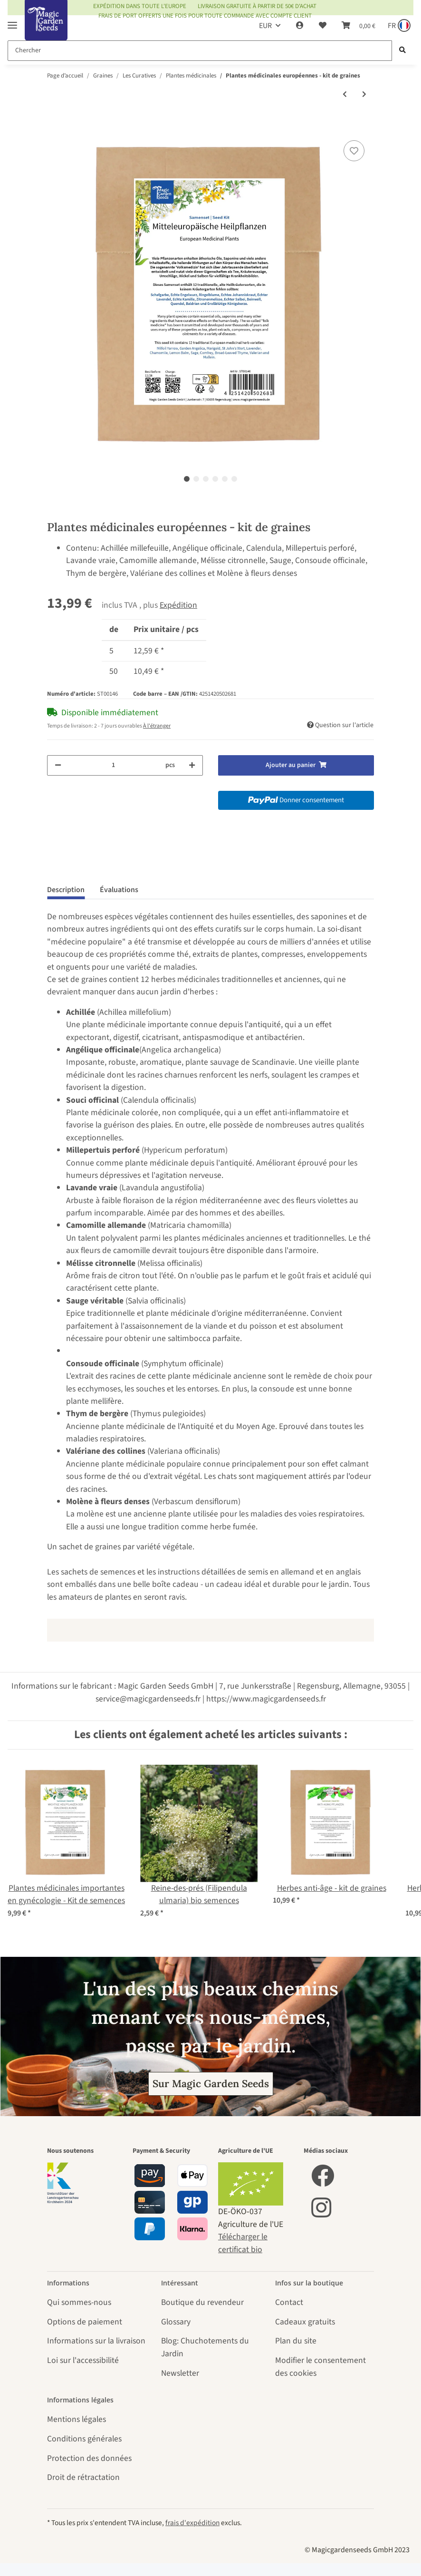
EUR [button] (265, 25)
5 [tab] (225, 479)
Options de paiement (84, 2322)
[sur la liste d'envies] (354, 150)
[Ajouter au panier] (54, 126)
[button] (299, 25)
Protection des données (89, 2458)
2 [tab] (196, 479)
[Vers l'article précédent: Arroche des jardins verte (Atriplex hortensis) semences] (344, 95)
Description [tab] (66, 890)
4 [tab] (215, 479)
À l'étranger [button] (157, 726)
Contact (289, 2302)
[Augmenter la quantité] (192, 765)
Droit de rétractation (83, 2477)
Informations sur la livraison (96, 2341)
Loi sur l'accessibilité (83, 2360)
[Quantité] (113, 765)
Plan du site (295, 2341)
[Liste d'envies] (322, 25)
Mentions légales (76, 2419)
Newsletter (180, 2373)
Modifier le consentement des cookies (320, 2366)
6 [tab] (234, 479)
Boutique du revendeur (202, 2302)
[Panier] (358, 25)
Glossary (176, 2322)
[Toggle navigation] (12, 21)
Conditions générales (84, 2439)
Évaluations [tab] (119, 890)
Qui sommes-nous (79, 2302)
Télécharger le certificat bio (243, 2243)
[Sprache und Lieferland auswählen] (398, 25)
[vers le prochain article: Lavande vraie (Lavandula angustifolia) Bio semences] (364, 95)
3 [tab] (206, 479)
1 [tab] (187, 479)
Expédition (178, 605)
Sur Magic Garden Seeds (211, 2083)
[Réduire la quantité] (58, 765)
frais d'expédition (192, 2523)
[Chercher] (200, 50)
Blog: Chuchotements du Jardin (205, 2347)
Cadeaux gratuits (305, 2322)
